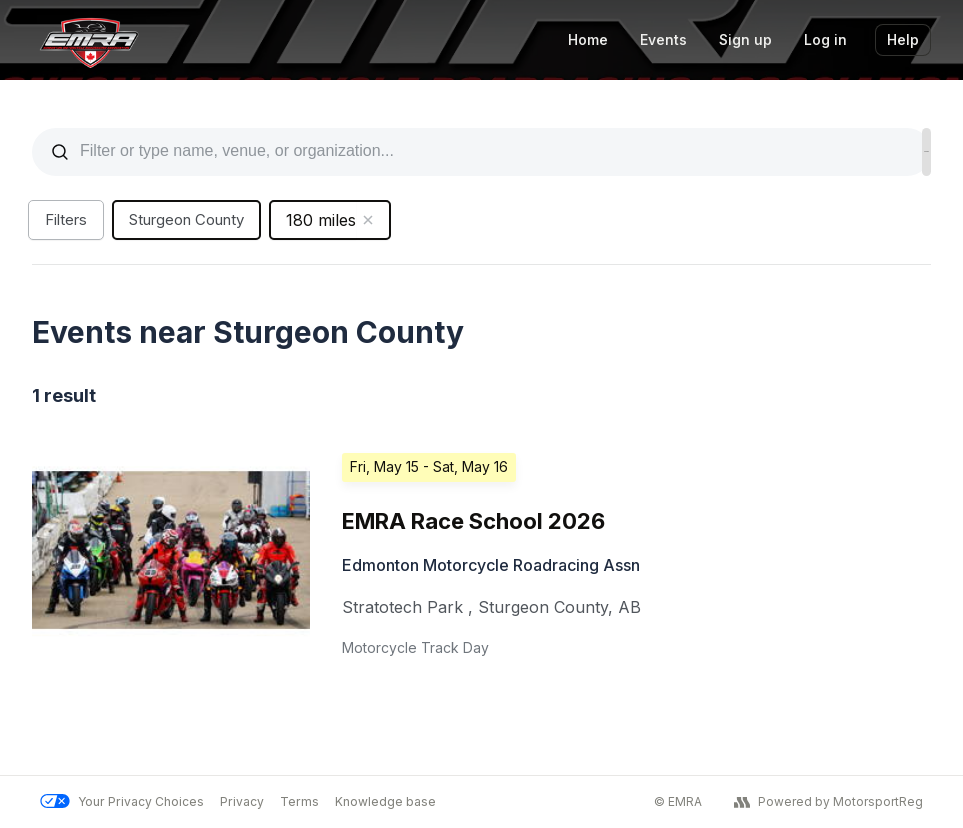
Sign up (745, 39)
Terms (299, 801)
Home (588, 39)
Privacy (242, 801)
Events (663, 39)
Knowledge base (385, 801)
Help (903, 39)
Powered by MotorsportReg (828, 802)
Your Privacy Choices (122, 801)
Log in (825, 39)
